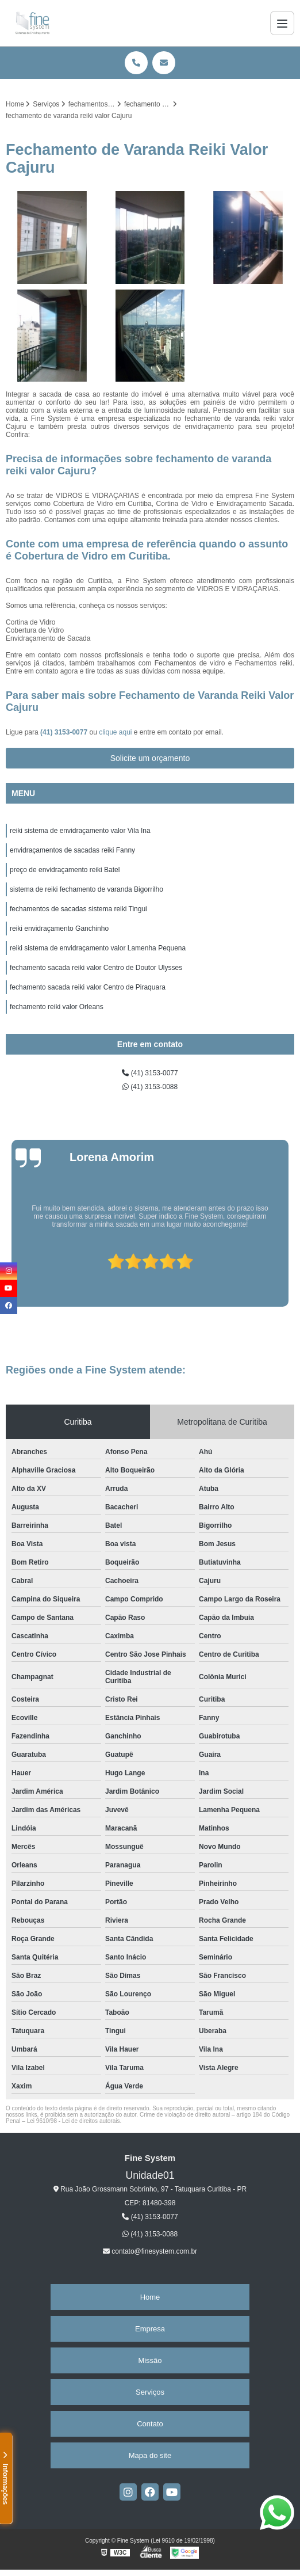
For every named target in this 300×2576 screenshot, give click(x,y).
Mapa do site (150, 2455)
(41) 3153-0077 (64, 732)
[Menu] (282, 23)
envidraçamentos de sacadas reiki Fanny (72, 850)
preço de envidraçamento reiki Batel (65, 870)
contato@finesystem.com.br (150, 2251)
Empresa (150, 2328)
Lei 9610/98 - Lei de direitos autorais (73, 2121)
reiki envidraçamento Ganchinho (59, 928)
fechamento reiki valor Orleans (56, 1007)
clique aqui (115, 732)
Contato (150, 2423)
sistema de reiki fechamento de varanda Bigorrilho (86, 889)
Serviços (150, 2392)
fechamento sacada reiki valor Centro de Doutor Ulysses (96, 968)
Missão (149, 2360)
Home (150, 2297)
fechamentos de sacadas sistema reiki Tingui (78, 909)
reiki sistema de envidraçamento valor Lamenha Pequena (98, 948)
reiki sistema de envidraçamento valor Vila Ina (80, 831)
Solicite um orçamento (150, 758)
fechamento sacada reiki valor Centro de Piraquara (88, 987)
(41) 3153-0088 (150, 1087)
